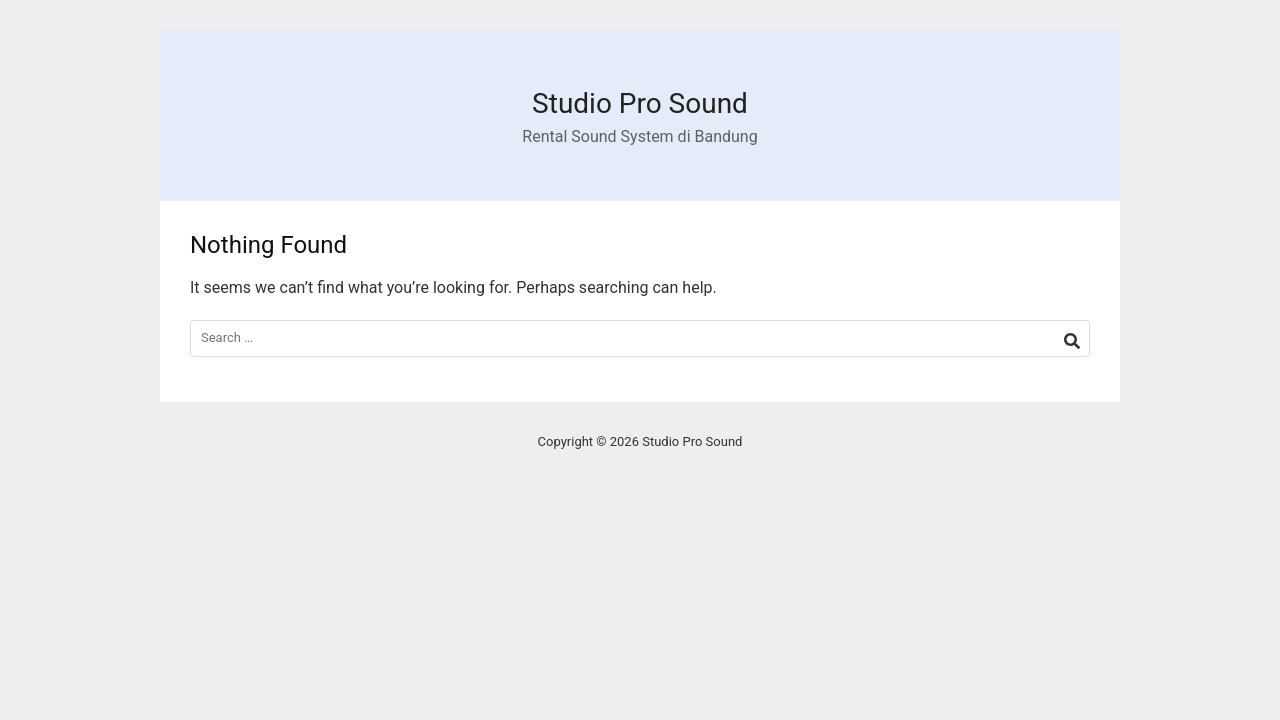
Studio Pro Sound (640, 103)
